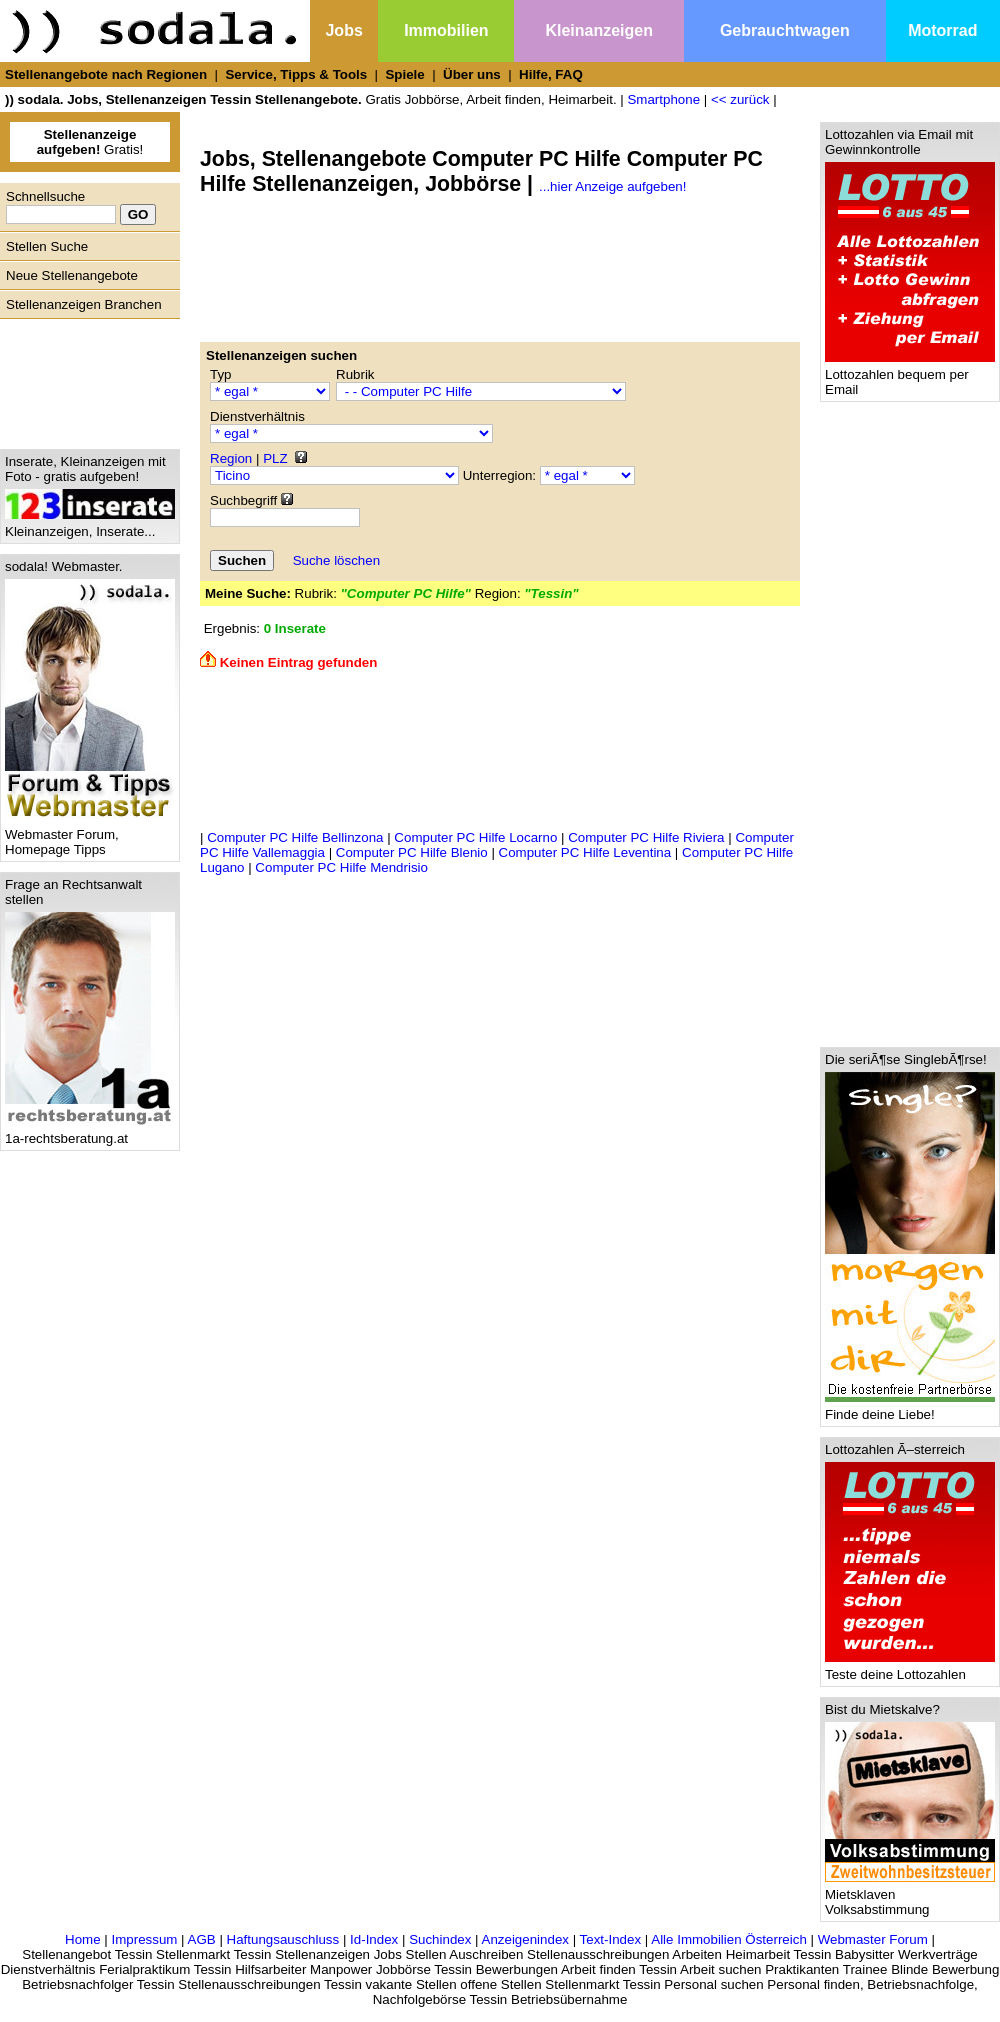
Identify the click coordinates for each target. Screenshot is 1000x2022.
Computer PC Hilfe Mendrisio (341, 867)
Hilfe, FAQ (551, 74)
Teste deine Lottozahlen (910, 1668)
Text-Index (611, 1939)
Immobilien (446, 30)
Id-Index (374, 1939)
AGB (202, 1939)
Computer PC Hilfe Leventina (585, 852)
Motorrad (942, 30)
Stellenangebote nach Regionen (106, 74)
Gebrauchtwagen (785, 30)
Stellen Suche (47, 246)
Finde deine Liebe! (910, 1408)
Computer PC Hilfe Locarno (475, 837)
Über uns (472, 74)
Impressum (144, 1939)
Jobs (343, 30)
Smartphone (663, 99)
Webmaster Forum (873, 1939)
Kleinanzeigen (599, 30)
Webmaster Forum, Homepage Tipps (90, 836)
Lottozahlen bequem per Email (910, 376)
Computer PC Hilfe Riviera (646, 837)
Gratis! (90, 142)
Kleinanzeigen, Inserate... (90, 525)
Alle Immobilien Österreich (729, 1939)
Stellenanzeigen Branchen (84, 304)
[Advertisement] (85, 379)
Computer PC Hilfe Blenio (412, 852)
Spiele (404, 74)
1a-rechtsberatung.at (90, 1132)
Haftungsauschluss (283, 1939)
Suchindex (440, 1939)
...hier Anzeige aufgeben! (612, 186)
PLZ (275, 458)
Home (83, 1939)
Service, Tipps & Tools (296, 74)
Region (231, 458)
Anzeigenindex (525, 1939)
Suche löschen (336, 560)
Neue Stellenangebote (72, 275)
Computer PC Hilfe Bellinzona (295, 837)
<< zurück (740, 99)
